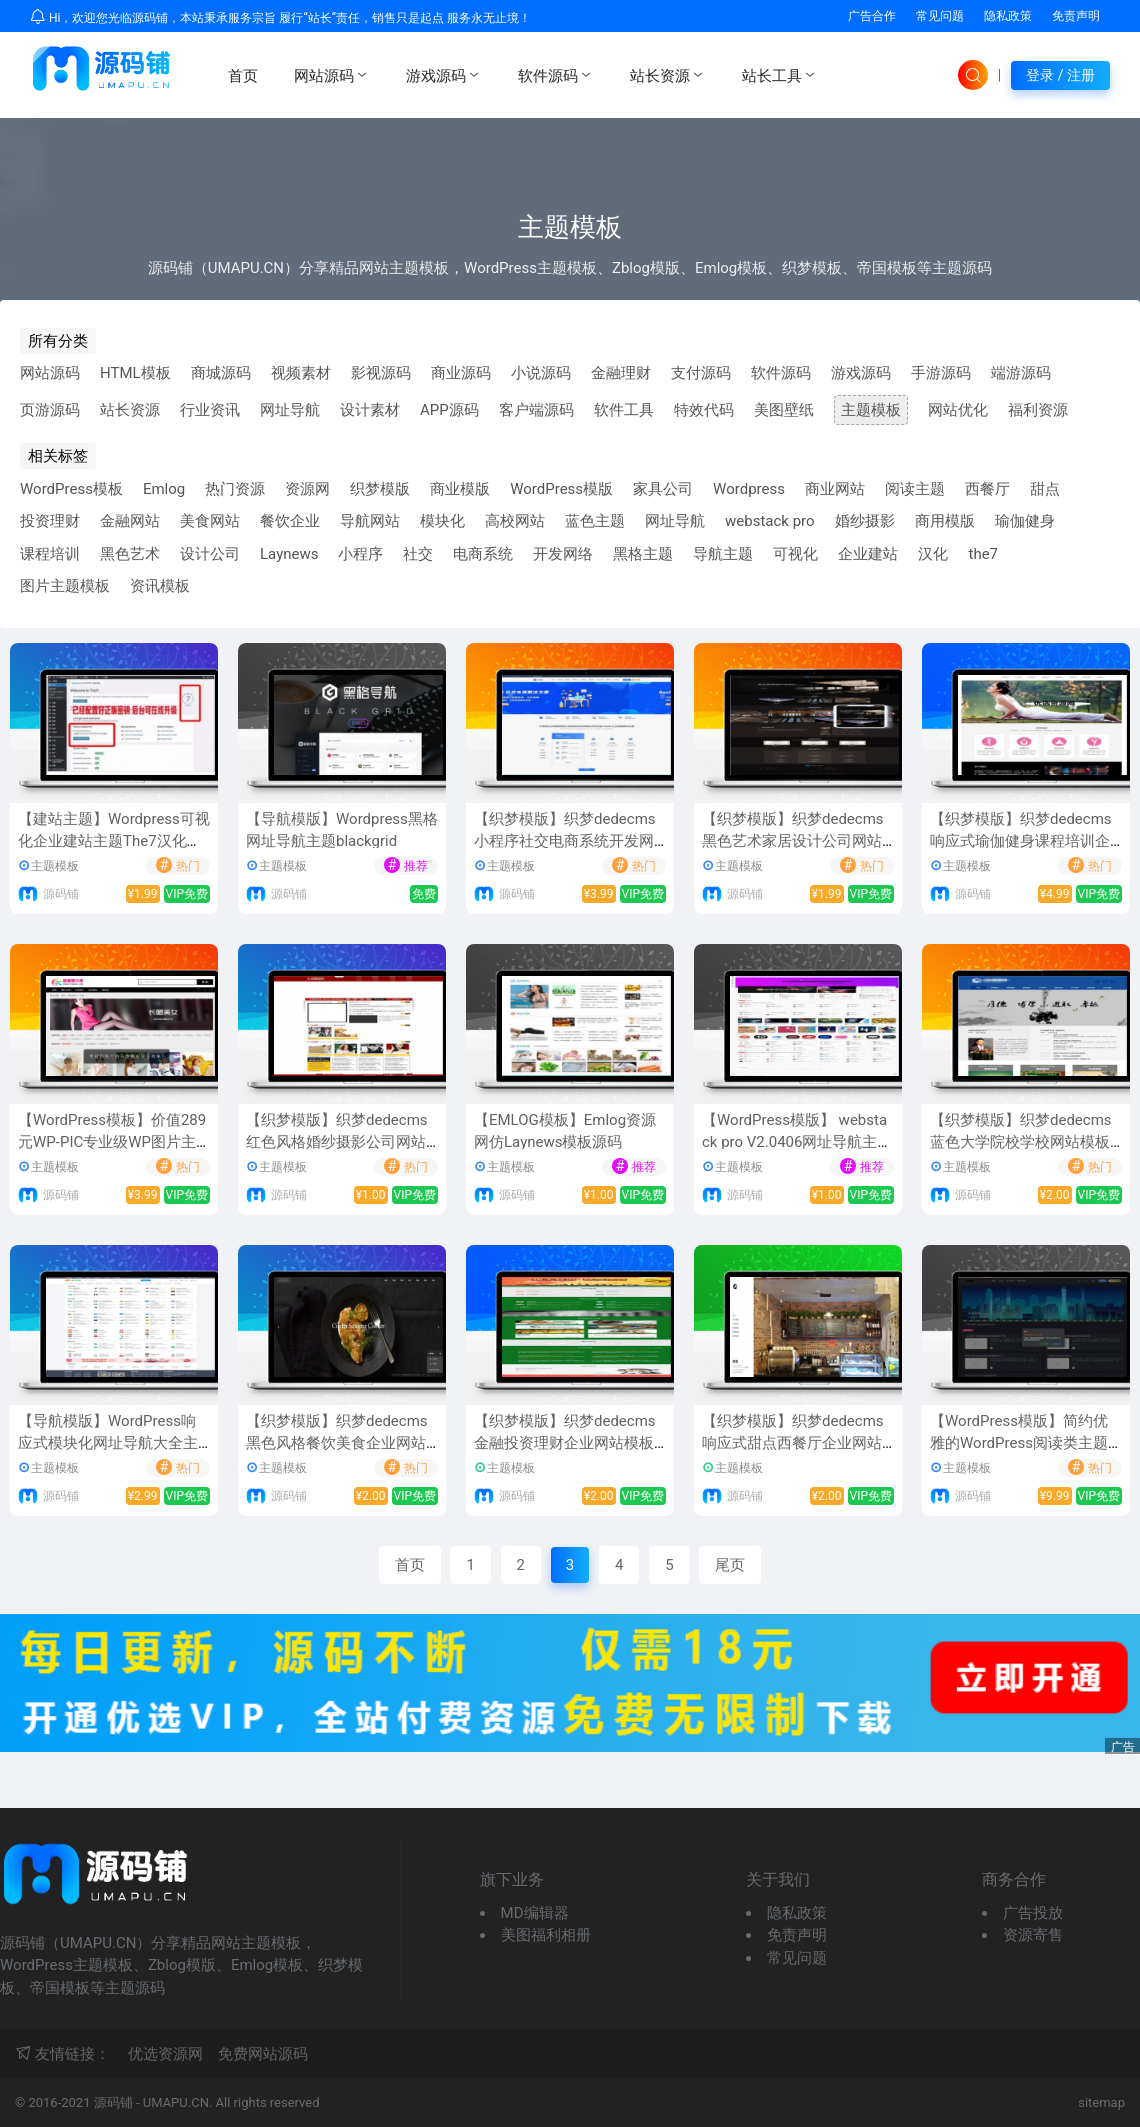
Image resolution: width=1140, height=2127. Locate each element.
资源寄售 (1033, 1935)
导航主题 (723, 554)
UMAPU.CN (176, 2102)
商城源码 (221, 373)
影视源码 (381, 373)
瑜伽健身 (1025, 521)
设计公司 (210, 554)
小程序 (360, 554)
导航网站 (370, 521)
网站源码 (332, 75)
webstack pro (770, 521)
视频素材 (301, 373)
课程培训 (50, 554)
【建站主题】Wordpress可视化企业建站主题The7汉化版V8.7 (114, 841)
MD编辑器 (535, 1913)
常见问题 (940, 16)
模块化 (442, 521)
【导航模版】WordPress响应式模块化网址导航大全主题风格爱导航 (108, 1443)
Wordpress (749, 489)
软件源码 (556, 75)
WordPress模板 (71, 489)
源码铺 (61, 894)
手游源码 (941, 373)
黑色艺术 (130, 554)
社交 (418, 554)
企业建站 (868, 554)
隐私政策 (1008, 16)
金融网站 (130, 521)
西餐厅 (987, 489)
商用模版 (945, 521)
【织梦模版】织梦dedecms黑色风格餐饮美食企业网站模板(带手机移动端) (337, 1443)
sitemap (1101, 2102)
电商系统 (483, 554)
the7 (983, 554)
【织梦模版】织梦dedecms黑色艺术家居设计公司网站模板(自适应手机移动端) (793, 841)
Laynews (289, 554)
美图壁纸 (784, 410)
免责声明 (1076, 16)
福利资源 (1038, 410)
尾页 (730, 1565)
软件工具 (624, 410)
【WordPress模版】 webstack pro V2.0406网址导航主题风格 (797, 1142)
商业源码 (461, 373)
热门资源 (235, 489)
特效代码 (704, 410)
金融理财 (621, 373)
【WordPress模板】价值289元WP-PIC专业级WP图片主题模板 (112, 1142)
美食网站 (210, 521)
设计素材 (370, 410)
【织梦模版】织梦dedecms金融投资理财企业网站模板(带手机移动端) (565, 1443)
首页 (243, 76)
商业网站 (835, 489)
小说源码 (541, 373)
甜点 (1045, 489)
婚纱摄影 (865, 521)
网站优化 (958, 410)
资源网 (307, 489)
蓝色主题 (595, 521)
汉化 (933, 554)
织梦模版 (380, 489)
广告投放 (1033, 1913)
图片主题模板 (65, 586)
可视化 (795, 554)
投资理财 (50, 521)
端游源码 (1021, 373)
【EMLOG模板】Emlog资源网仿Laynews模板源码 (565, 1131)
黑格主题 (643, 554)
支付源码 (701, 373)
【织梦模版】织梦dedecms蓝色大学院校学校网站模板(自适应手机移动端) (1021, 1142)
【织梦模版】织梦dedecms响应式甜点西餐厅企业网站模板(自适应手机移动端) (793, 1443)
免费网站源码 (263, 2054)
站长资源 (668, 75)
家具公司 (663, 489)
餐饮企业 (290, 521)
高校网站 (515, 521)
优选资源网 (165, 2054)
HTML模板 (135, 373)
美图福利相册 (546, 1935)
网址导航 (290, 410)
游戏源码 (444, 75)
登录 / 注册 (1060, 75)
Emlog (164, 489)
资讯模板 (160, 586)
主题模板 (871, 410)
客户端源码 (536, 410)
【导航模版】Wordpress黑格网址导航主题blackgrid (342, 830)
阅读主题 (915, 489)
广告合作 (872, 16)
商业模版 (460, 489)
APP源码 (449, 410)
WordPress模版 (561, 489)
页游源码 (50, 410)
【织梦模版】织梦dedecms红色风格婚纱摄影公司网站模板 (337, 1142)
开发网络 (563, 554)
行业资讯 (210, 410)
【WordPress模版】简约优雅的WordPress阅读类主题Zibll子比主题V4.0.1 (1025, 1443)
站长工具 (780, 75)
